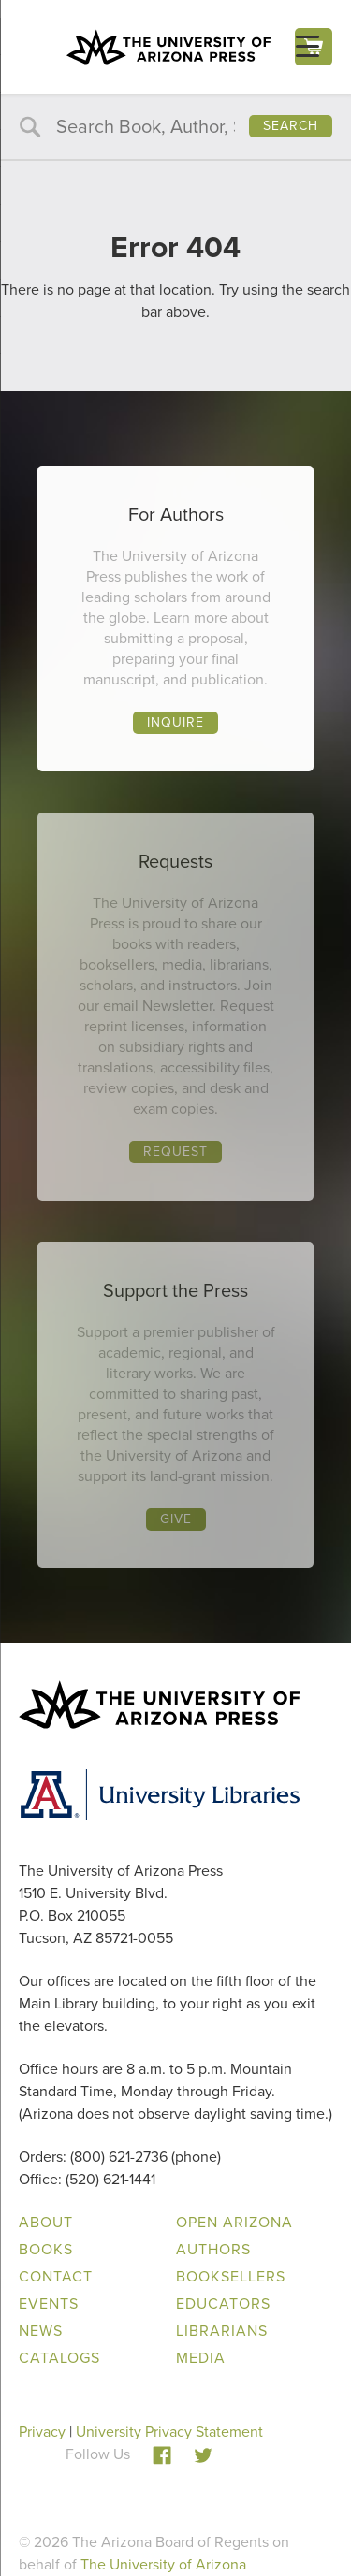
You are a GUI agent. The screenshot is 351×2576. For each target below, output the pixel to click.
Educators (223, 2303)
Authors (213, 2249)
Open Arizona (234, 2222)
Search (290, 126)
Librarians (222, 2330)
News (41, 2330)
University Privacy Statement (169, 2431)
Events (49, 2303)
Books (46, 2249)
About (46, 2222)
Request (175, 1151)
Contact (56, 2276)
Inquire (175, 722)
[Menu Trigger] (307, 46)
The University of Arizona (163, 2564)
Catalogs (59, 2357)
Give (176, 1519)
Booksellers (230, 2276)
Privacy (42, 2431)
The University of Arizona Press (168, 46)
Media (201, 2357)
